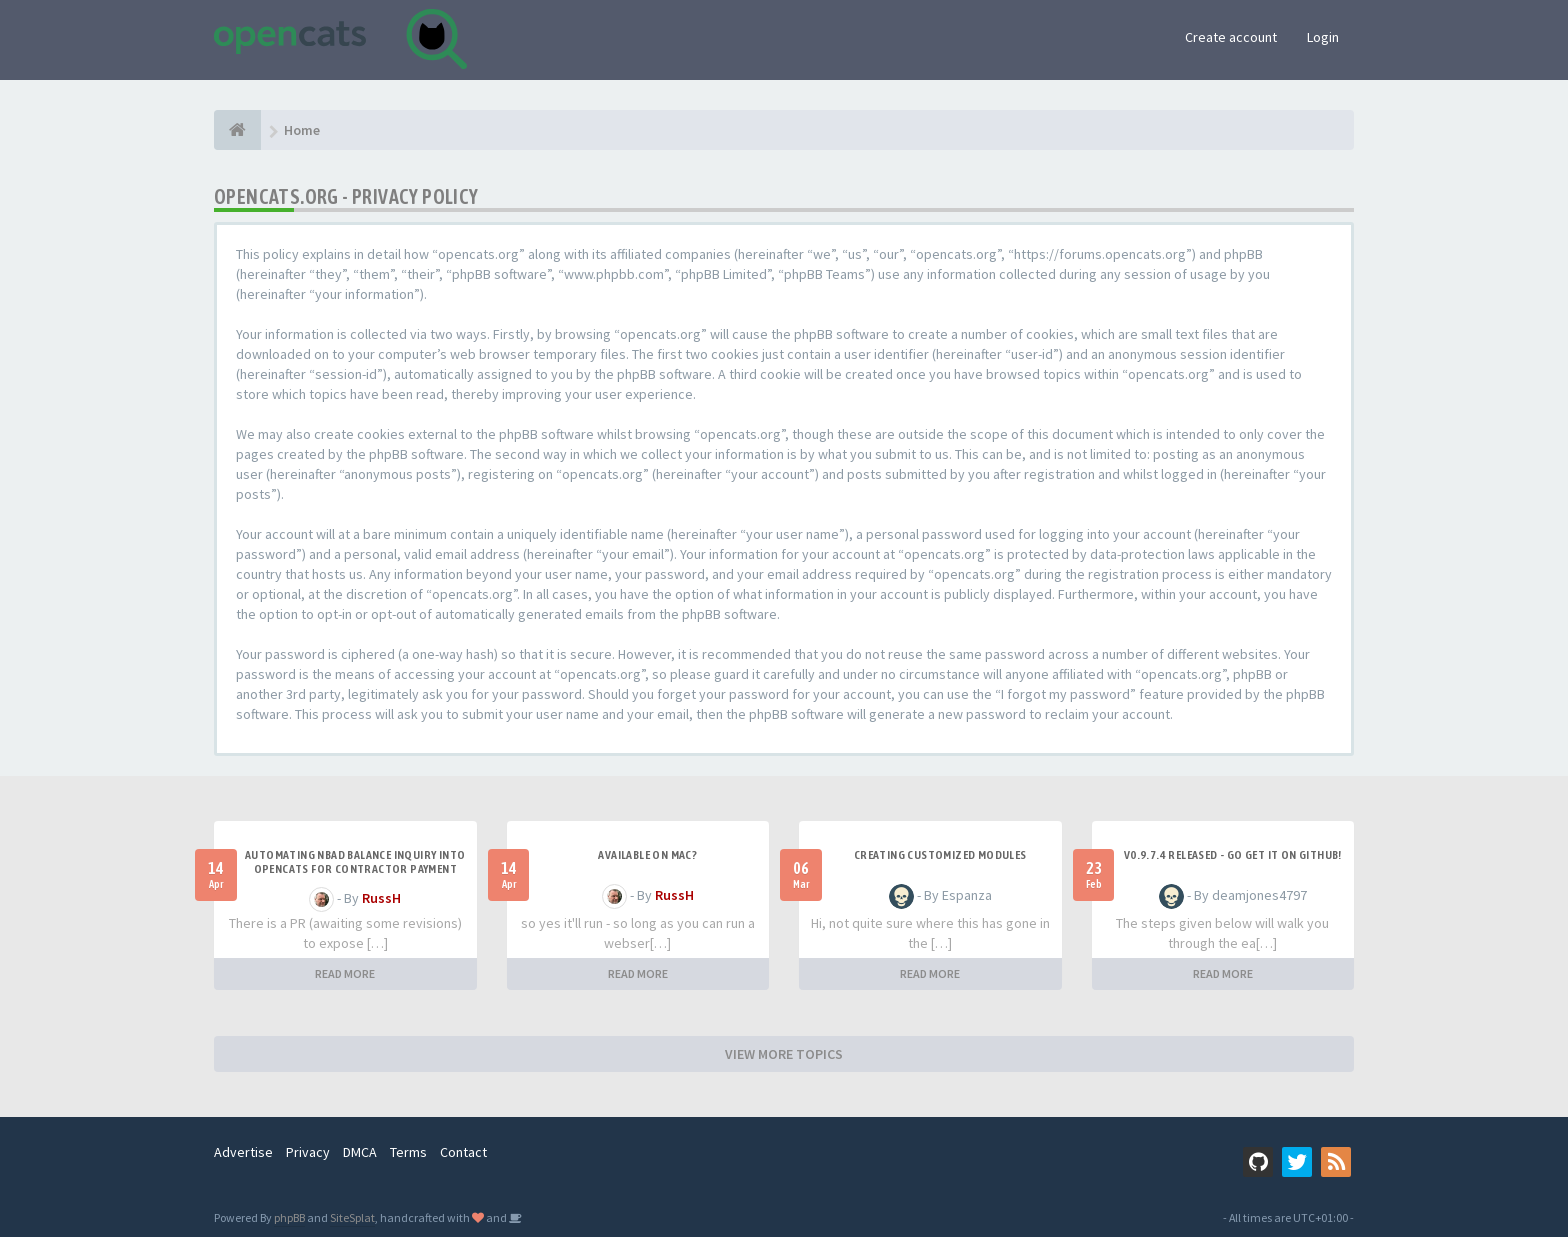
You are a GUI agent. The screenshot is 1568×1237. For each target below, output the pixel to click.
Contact (463, 1152)
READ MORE (345, 973)
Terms (408, 1152)
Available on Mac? (647, 855)
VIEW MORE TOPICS (784, 1054)
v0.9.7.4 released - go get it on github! (1233, 855)
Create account (1231, 37)
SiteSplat (352, 1217)
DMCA (360, 1152)
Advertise (243, 1152)
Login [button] (1323, 37)
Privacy (308, 1152)
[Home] (237, 130)
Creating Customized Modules (940, 855)
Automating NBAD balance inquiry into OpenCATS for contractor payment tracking (355, 869)
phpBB (289, 1217)
